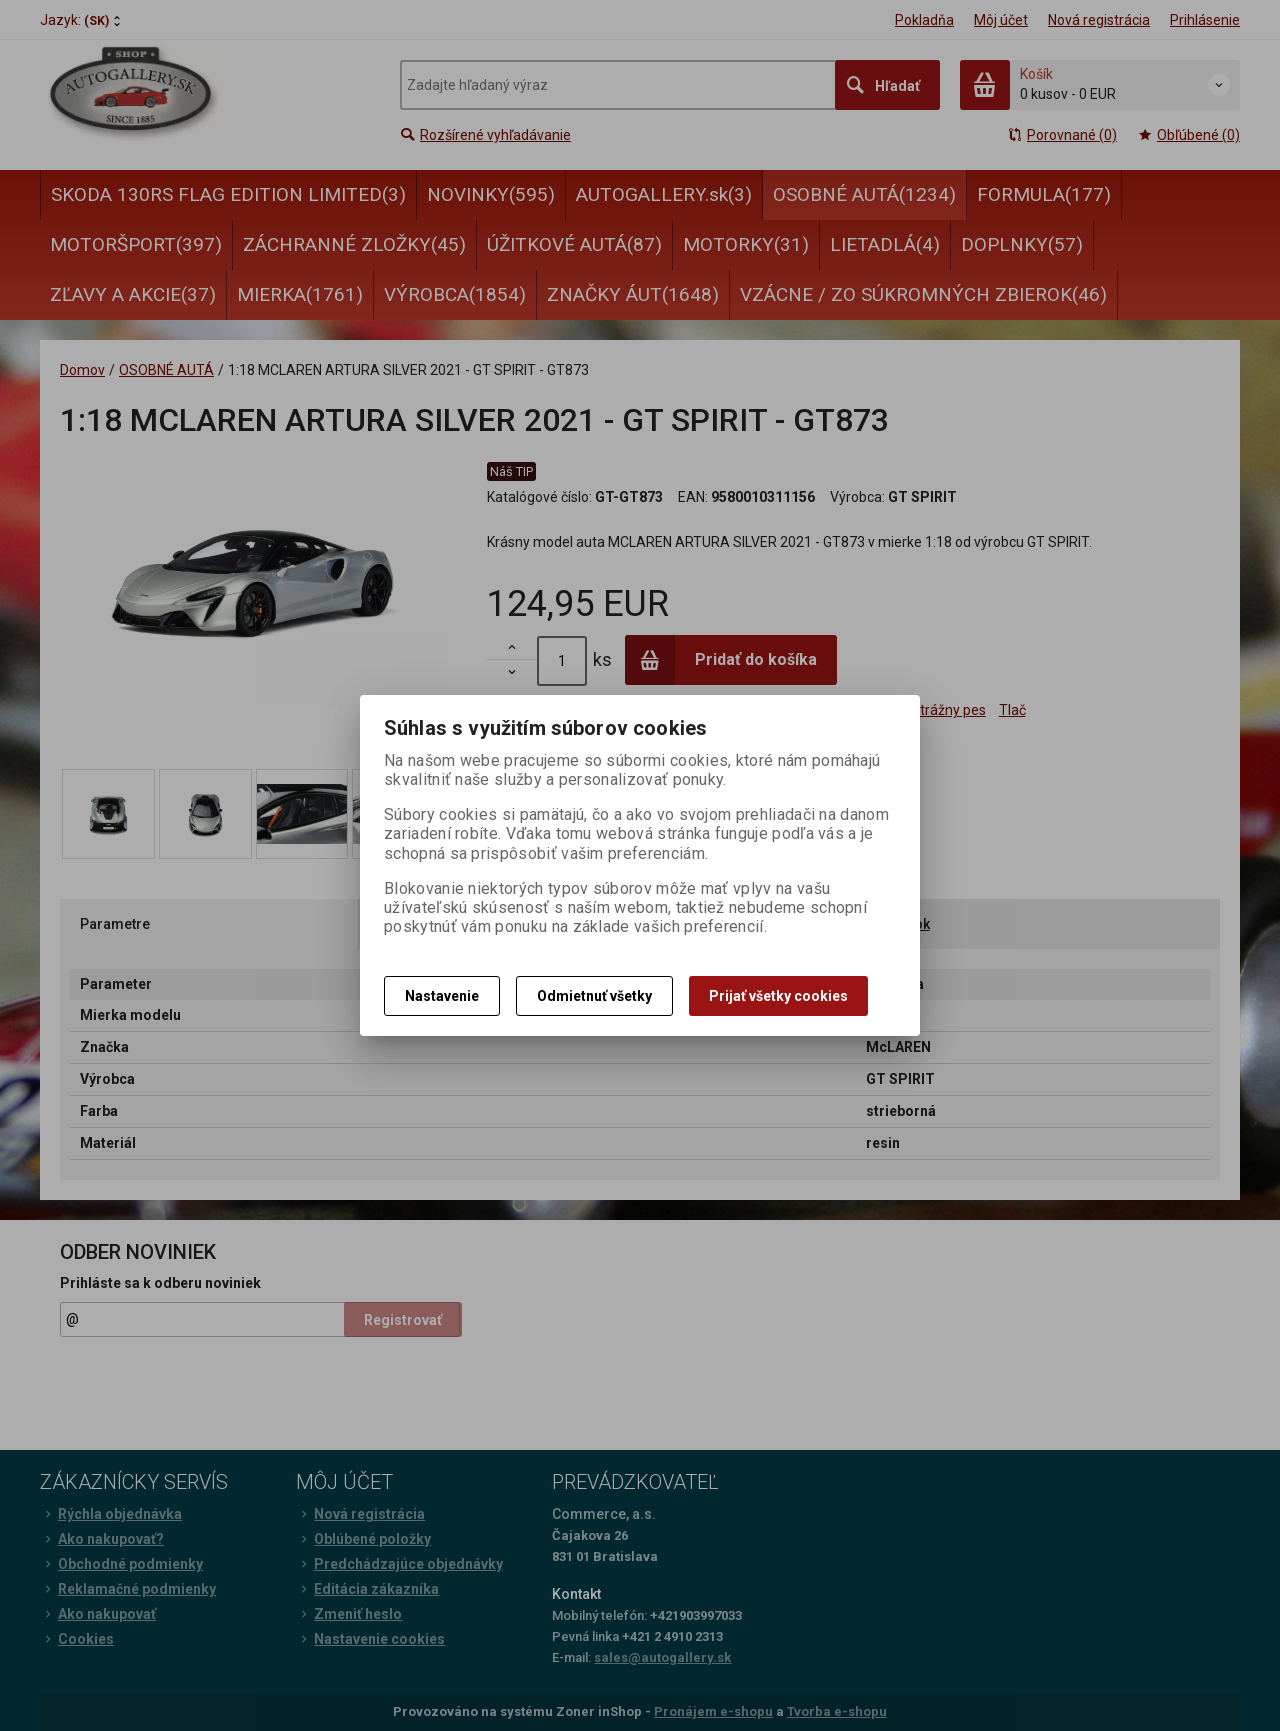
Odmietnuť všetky (594, 996)
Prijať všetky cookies (778, 996)
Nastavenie (442, 996)
